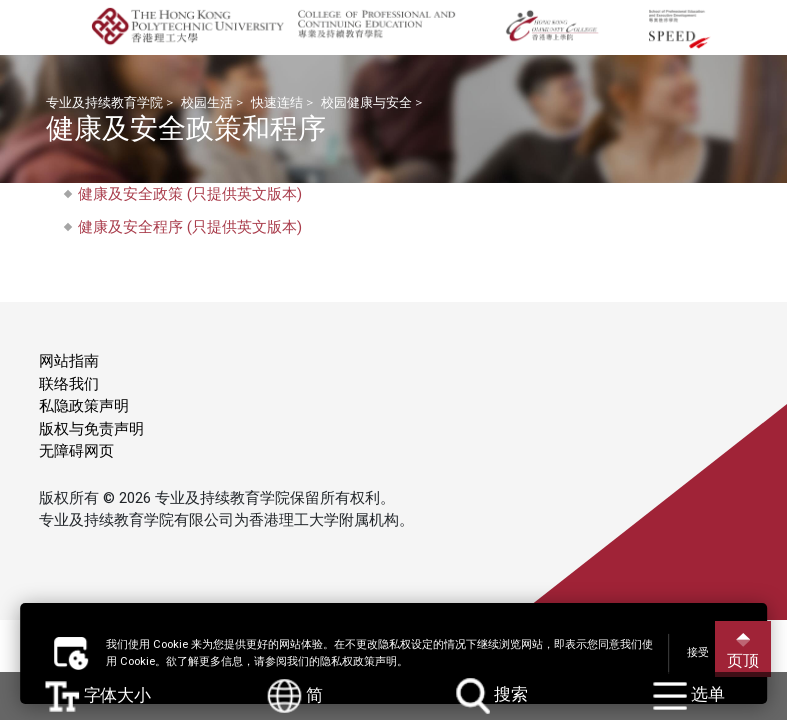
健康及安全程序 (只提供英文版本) (190, 227)
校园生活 (207, 102)
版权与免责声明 (91, 429)
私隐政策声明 (84, 406)
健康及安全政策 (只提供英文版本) (190, 194)
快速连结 (277, 102)
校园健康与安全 (366, 102)
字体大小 (98, 696)
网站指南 (69, 361)
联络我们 (69, 384)
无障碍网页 (76, 451)
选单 (689, 696)
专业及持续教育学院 (104, 102)
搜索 (492, 695)
